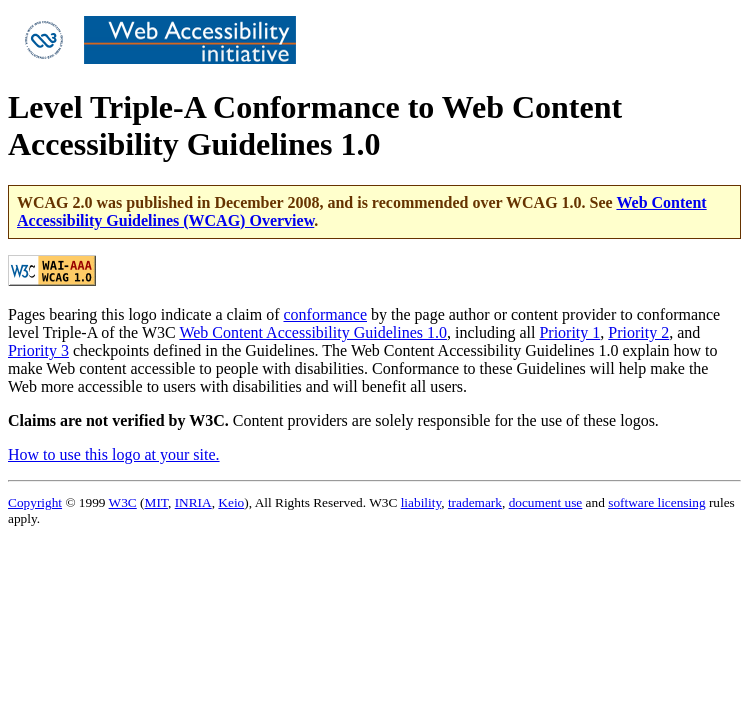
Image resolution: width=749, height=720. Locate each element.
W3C (123, 502)
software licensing (656, 502)
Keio (231, 502)
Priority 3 (38, 350)
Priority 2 (638, 332)
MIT (156, 502)
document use (546, 502)
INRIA (193, 502)
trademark (475, 502)
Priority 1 (569, 332)
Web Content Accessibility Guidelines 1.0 (313, 332)
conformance (325, 314)
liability (421, 502)
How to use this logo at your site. (114, 454)
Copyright (35, 502)
